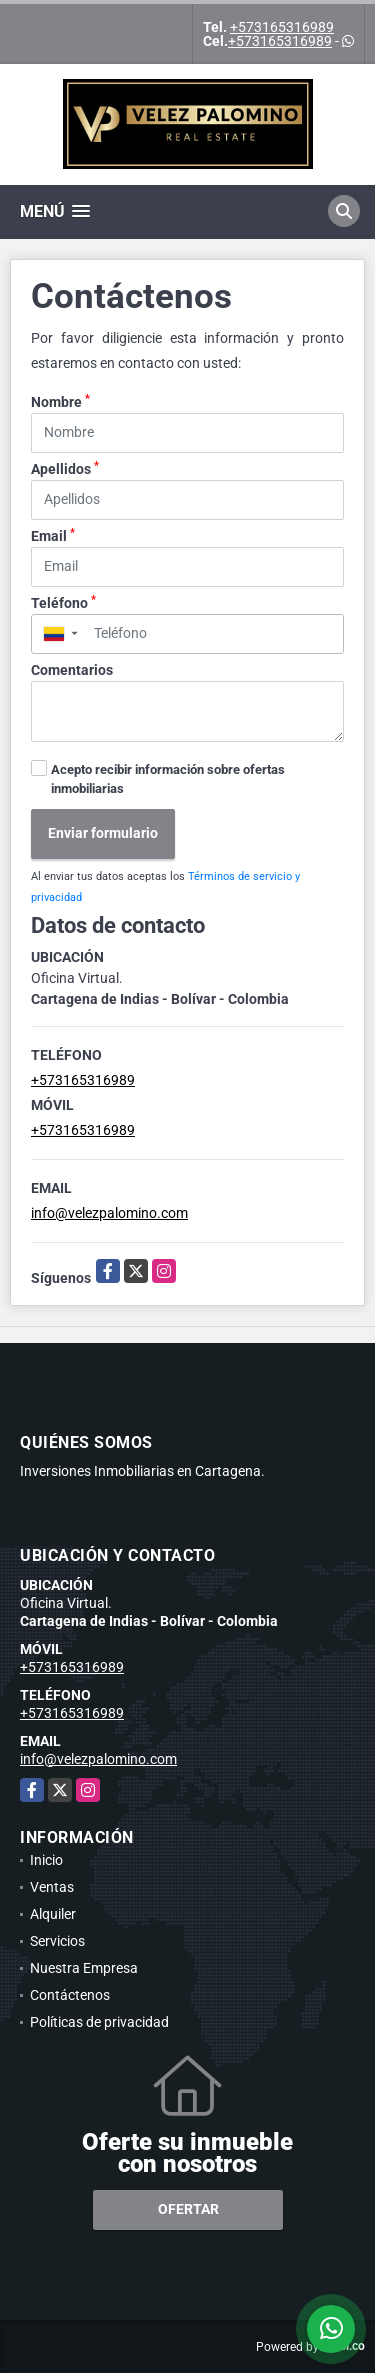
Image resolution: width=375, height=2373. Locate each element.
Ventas (52, 1887)
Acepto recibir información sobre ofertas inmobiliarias (168, 779)
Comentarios (72, 670)
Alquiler (53, 1914)
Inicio (46, 1860)
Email (53, 535)
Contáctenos (70, 1995)
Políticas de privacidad (99, 2022)
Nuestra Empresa (84, 1968)
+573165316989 (282, 27)
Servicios (57, 1941)
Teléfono (63, 602)
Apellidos (65, 468)
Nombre (60, 401)
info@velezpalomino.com (109, 1213)
